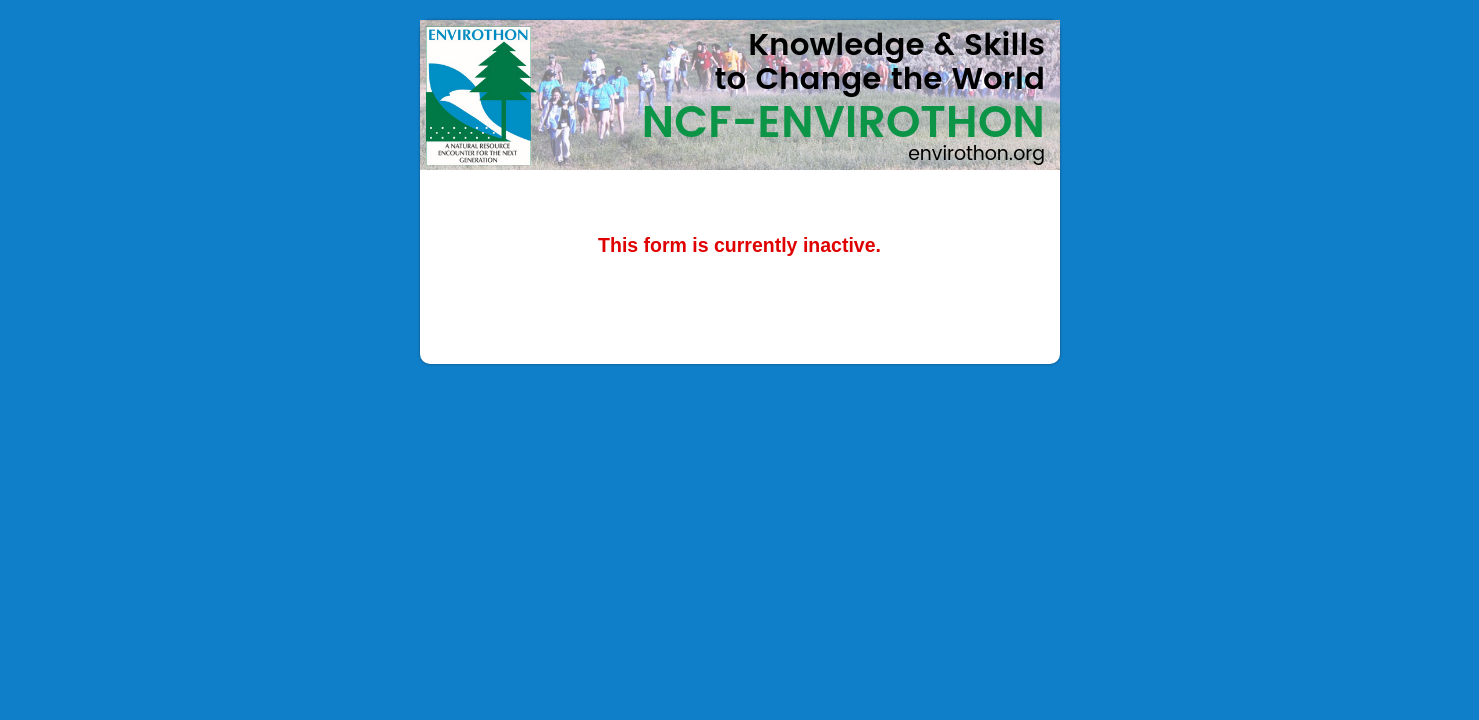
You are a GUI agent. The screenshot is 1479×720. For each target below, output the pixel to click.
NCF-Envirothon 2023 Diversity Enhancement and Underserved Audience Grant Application (740, 95)
